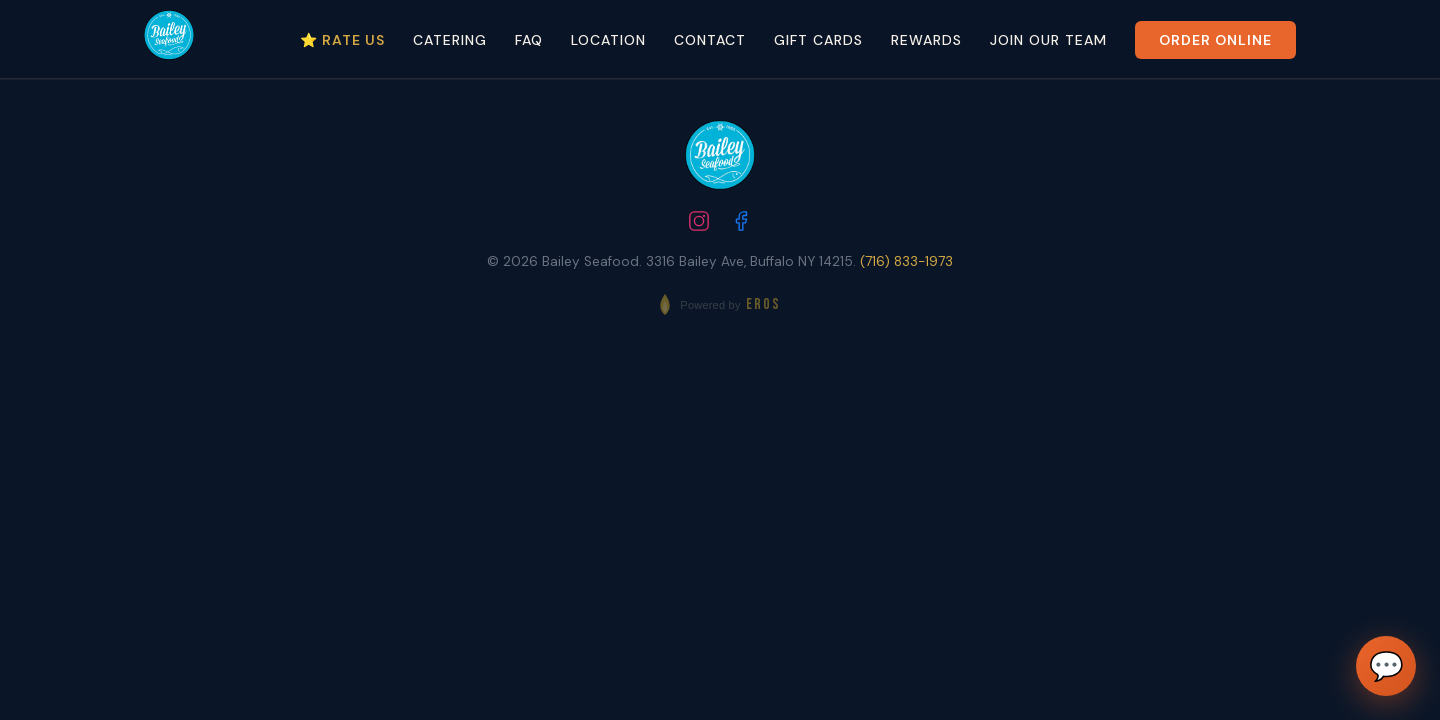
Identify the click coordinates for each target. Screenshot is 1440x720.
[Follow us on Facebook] (741, 223)
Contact (710, 40)
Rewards (926, 40)
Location (608, 40)
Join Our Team (1048, 40)
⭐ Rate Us (342, 40)
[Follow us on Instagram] (699, 223)
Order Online (1215, 40)
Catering (450, 40)
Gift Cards (818, 40)
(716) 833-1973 (906, 261)
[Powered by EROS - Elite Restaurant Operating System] (719, 304)
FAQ (529, 40)
